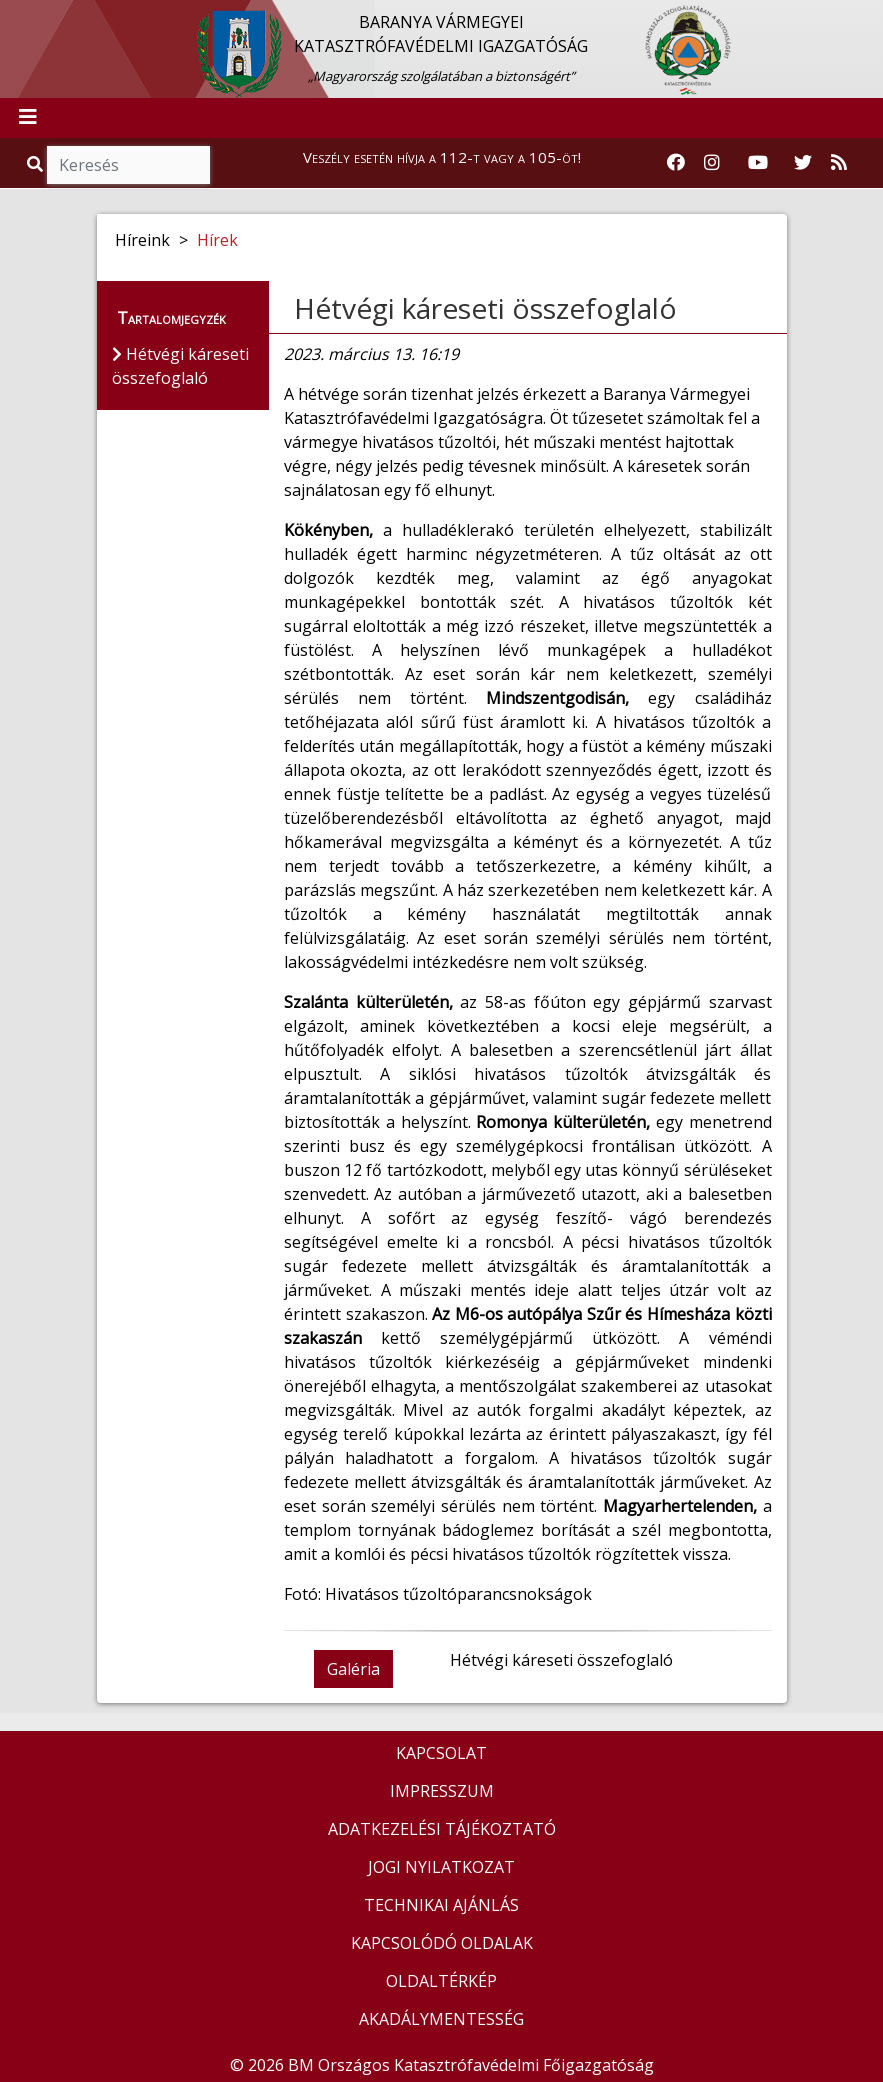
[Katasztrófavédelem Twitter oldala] (803, 163)
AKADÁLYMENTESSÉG (441, 2019)
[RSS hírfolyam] (839, 163)
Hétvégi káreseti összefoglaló (485, 308)
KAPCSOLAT (441, 1753)
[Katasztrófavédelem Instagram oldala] (712, 163)
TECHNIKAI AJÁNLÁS (441, 1905)
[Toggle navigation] (28, 118)
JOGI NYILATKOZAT (441, 1867)
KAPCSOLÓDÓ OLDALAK (442, 1943)
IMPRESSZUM (442, 1791)
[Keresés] (128, 165)
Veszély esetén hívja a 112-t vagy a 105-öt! (442, 157)
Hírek (217, 240)
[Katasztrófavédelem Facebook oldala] (676, 163)
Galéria (353, 1669)
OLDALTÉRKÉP (441, 1981)
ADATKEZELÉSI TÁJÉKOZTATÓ (442, 1829)
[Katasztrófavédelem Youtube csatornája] (758, 163)
